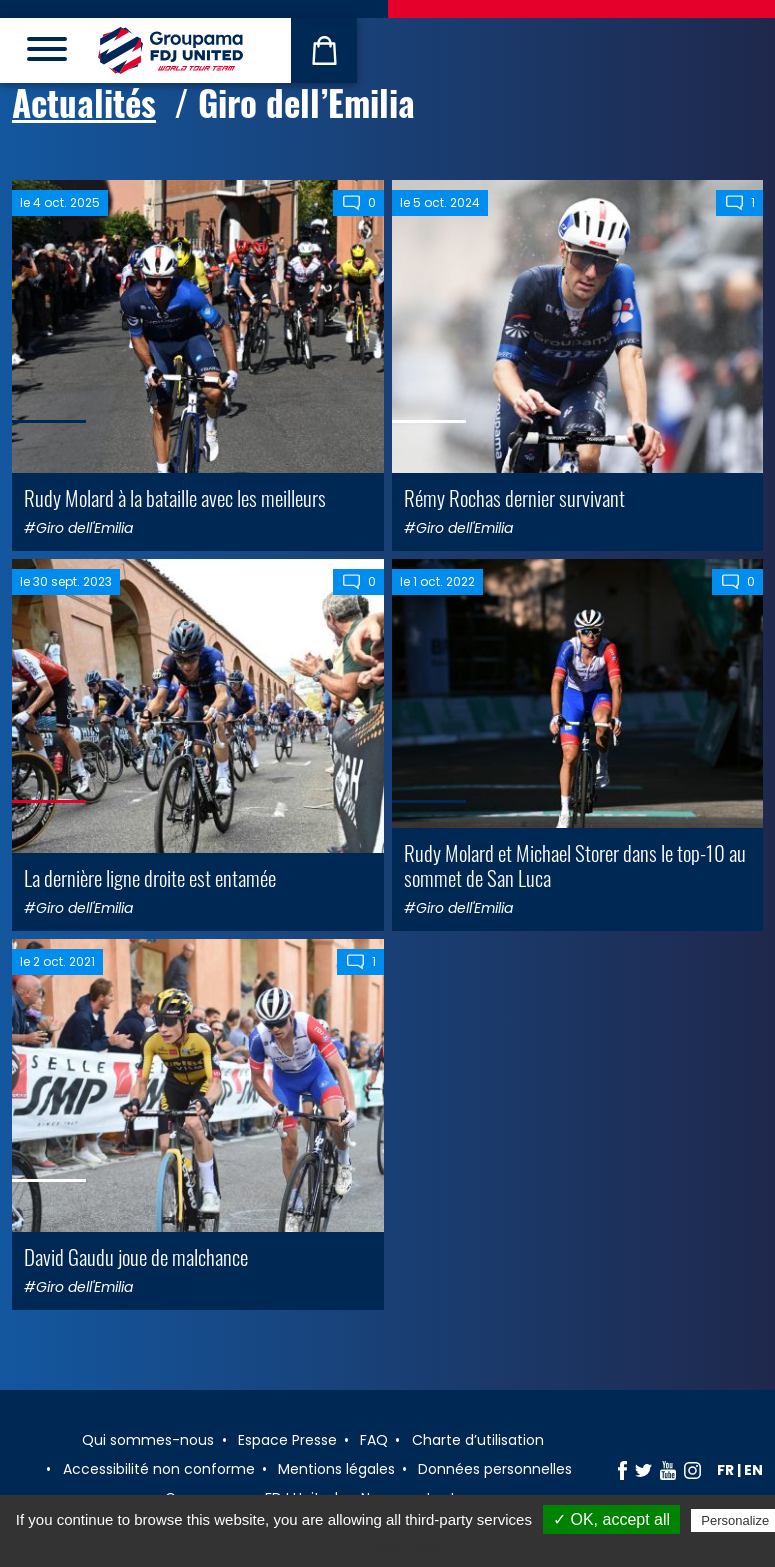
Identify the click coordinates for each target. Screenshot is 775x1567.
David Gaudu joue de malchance (136, 1256)
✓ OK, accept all (611, 1519)
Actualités (84, 102)
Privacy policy (398, 1546)
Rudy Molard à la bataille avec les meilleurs (175, 497)
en (753, 1470)
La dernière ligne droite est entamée (150, 877)
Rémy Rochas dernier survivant (514, 497)
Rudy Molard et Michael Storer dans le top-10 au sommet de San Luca (575, 865)
